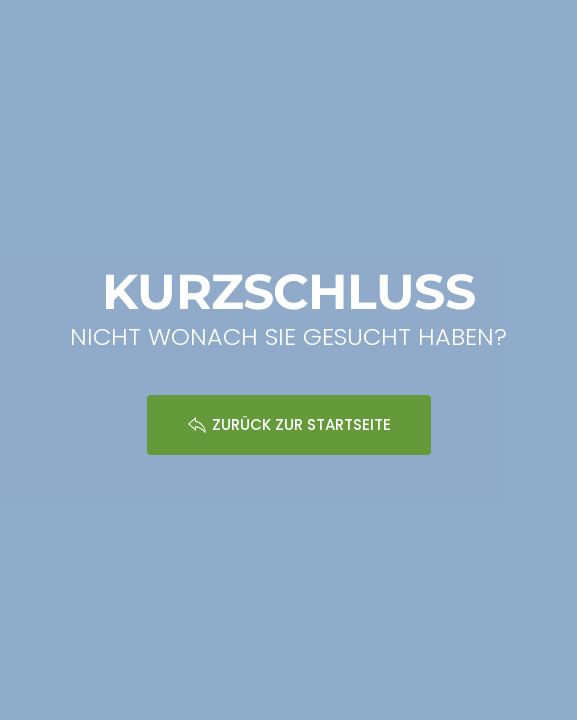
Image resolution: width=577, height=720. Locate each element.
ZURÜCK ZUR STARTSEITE (289, 424)
